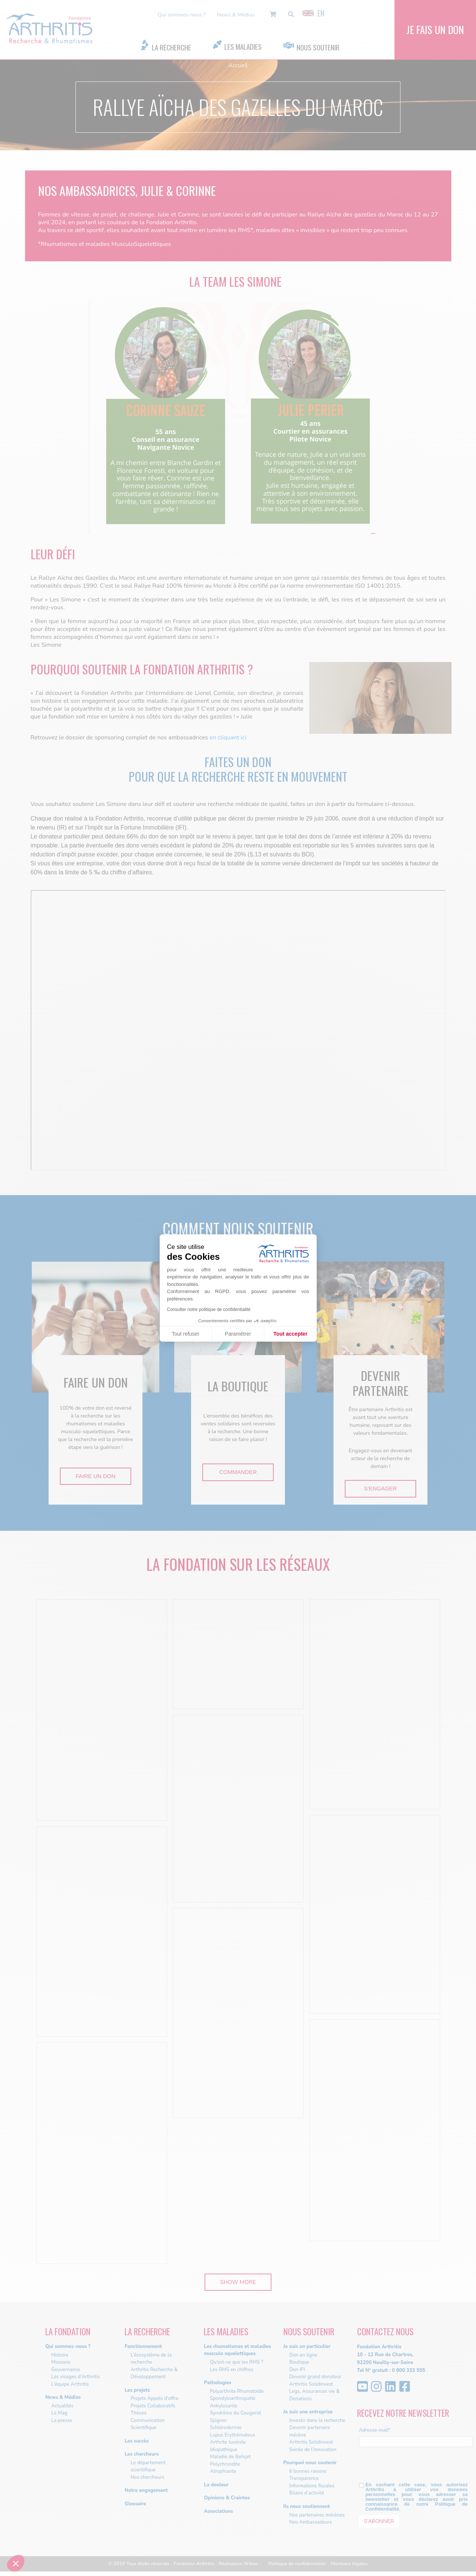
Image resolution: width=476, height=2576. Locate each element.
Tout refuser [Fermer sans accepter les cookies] (185, 1334)
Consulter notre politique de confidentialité (209, 1309)
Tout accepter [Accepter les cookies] (290, 1334)
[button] (16, 2563)
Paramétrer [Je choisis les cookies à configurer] (238, 1334)
